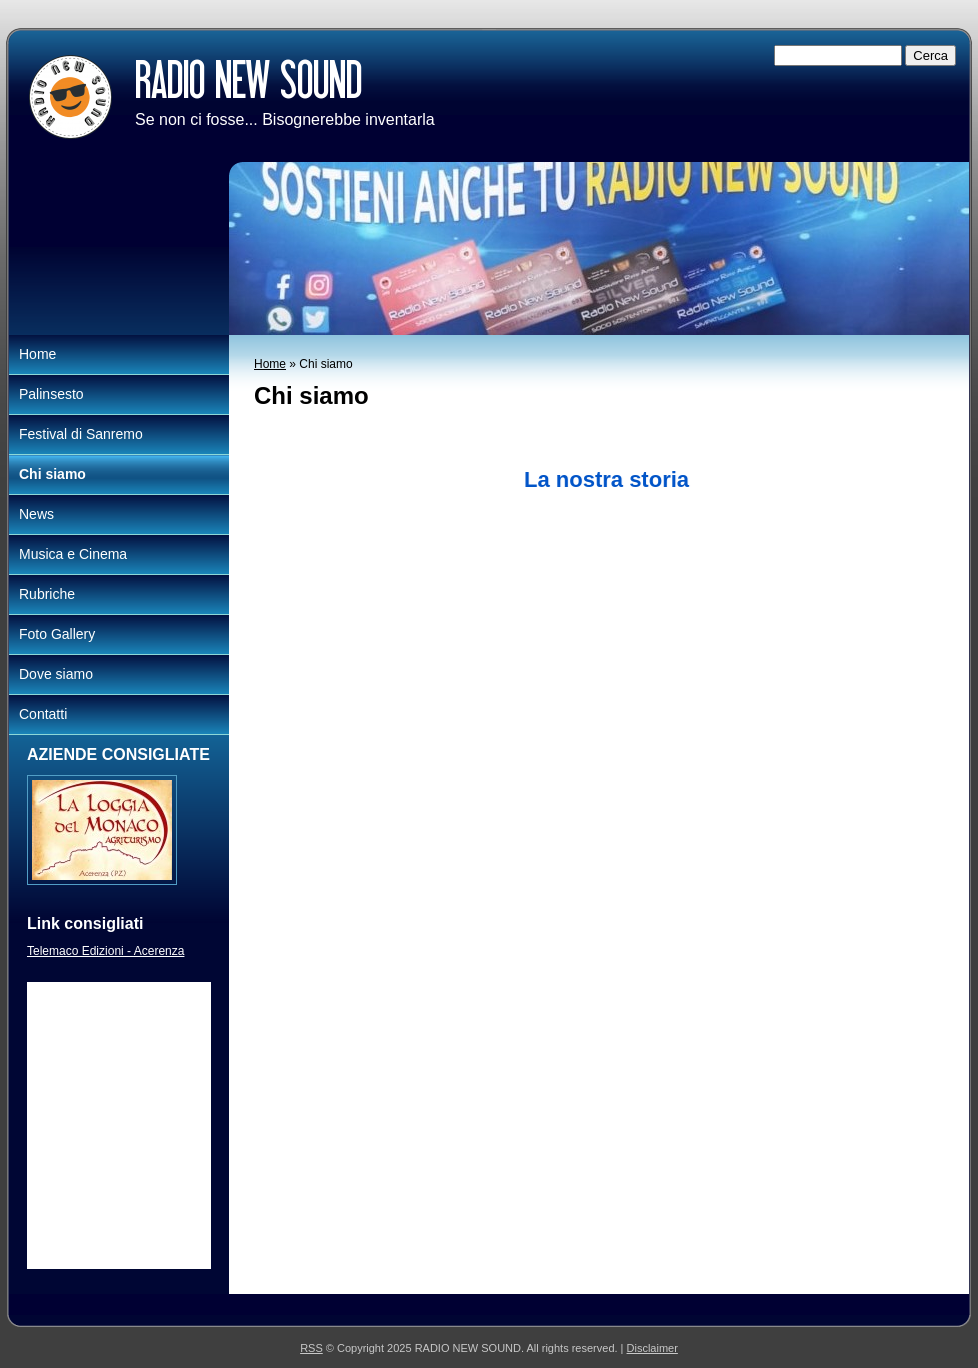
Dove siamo (56, 674)
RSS (311, 1348)
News (36, 514)
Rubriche (47, 594)
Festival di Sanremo (81, 434)
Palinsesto (51, 394)
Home (270, 364)
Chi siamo (52, 474)
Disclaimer (652, 1348)
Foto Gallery (57, 634)
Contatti (43, 714)
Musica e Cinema (73, 554)
